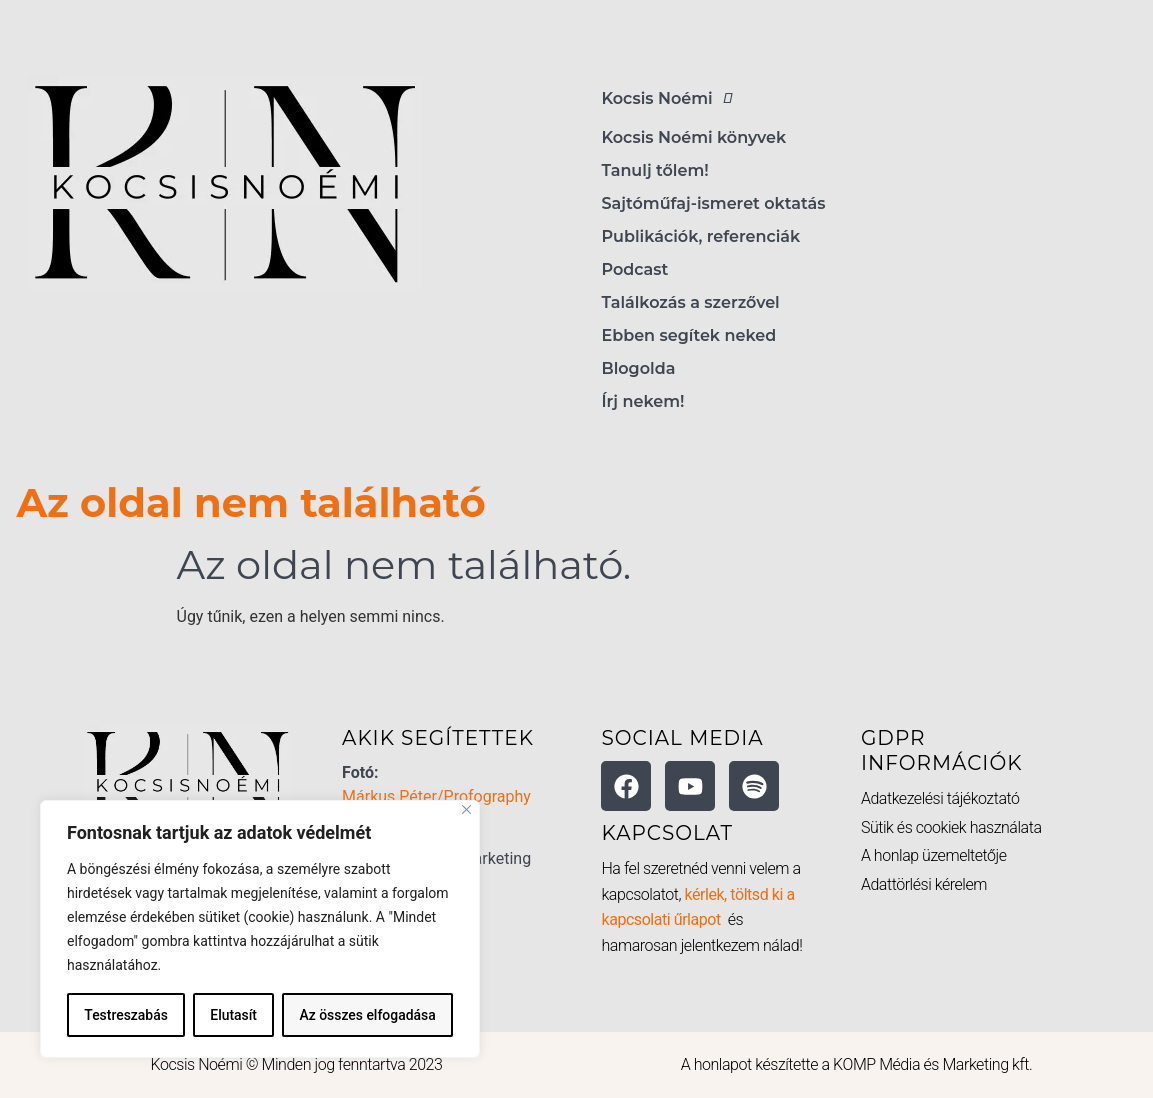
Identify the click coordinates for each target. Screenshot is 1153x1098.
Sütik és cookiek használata (951, 827)
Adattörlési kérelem (924, 884)
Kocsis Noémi (672, 98)
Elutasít (233, 1015)
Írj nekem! (643, 401)
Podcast (635, 269)
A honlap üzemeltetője (934, 855)
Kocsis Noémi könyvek (694, 137)
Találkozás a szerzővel (691, 302)
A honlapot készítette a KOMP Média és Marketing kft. (857, 1064)
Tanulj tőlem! (655, 170)
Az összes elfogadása (367, 1015)
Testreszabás (126, 1015)
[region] (260, 929)
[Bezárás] (466, 809)
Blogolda (639, 368)
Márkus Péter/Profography (436, 796)
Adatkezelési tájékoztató (940, 798)
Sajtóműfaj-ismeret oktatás (714, 203)
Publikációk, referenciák (701, 236)
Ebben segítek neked (689, 335)
